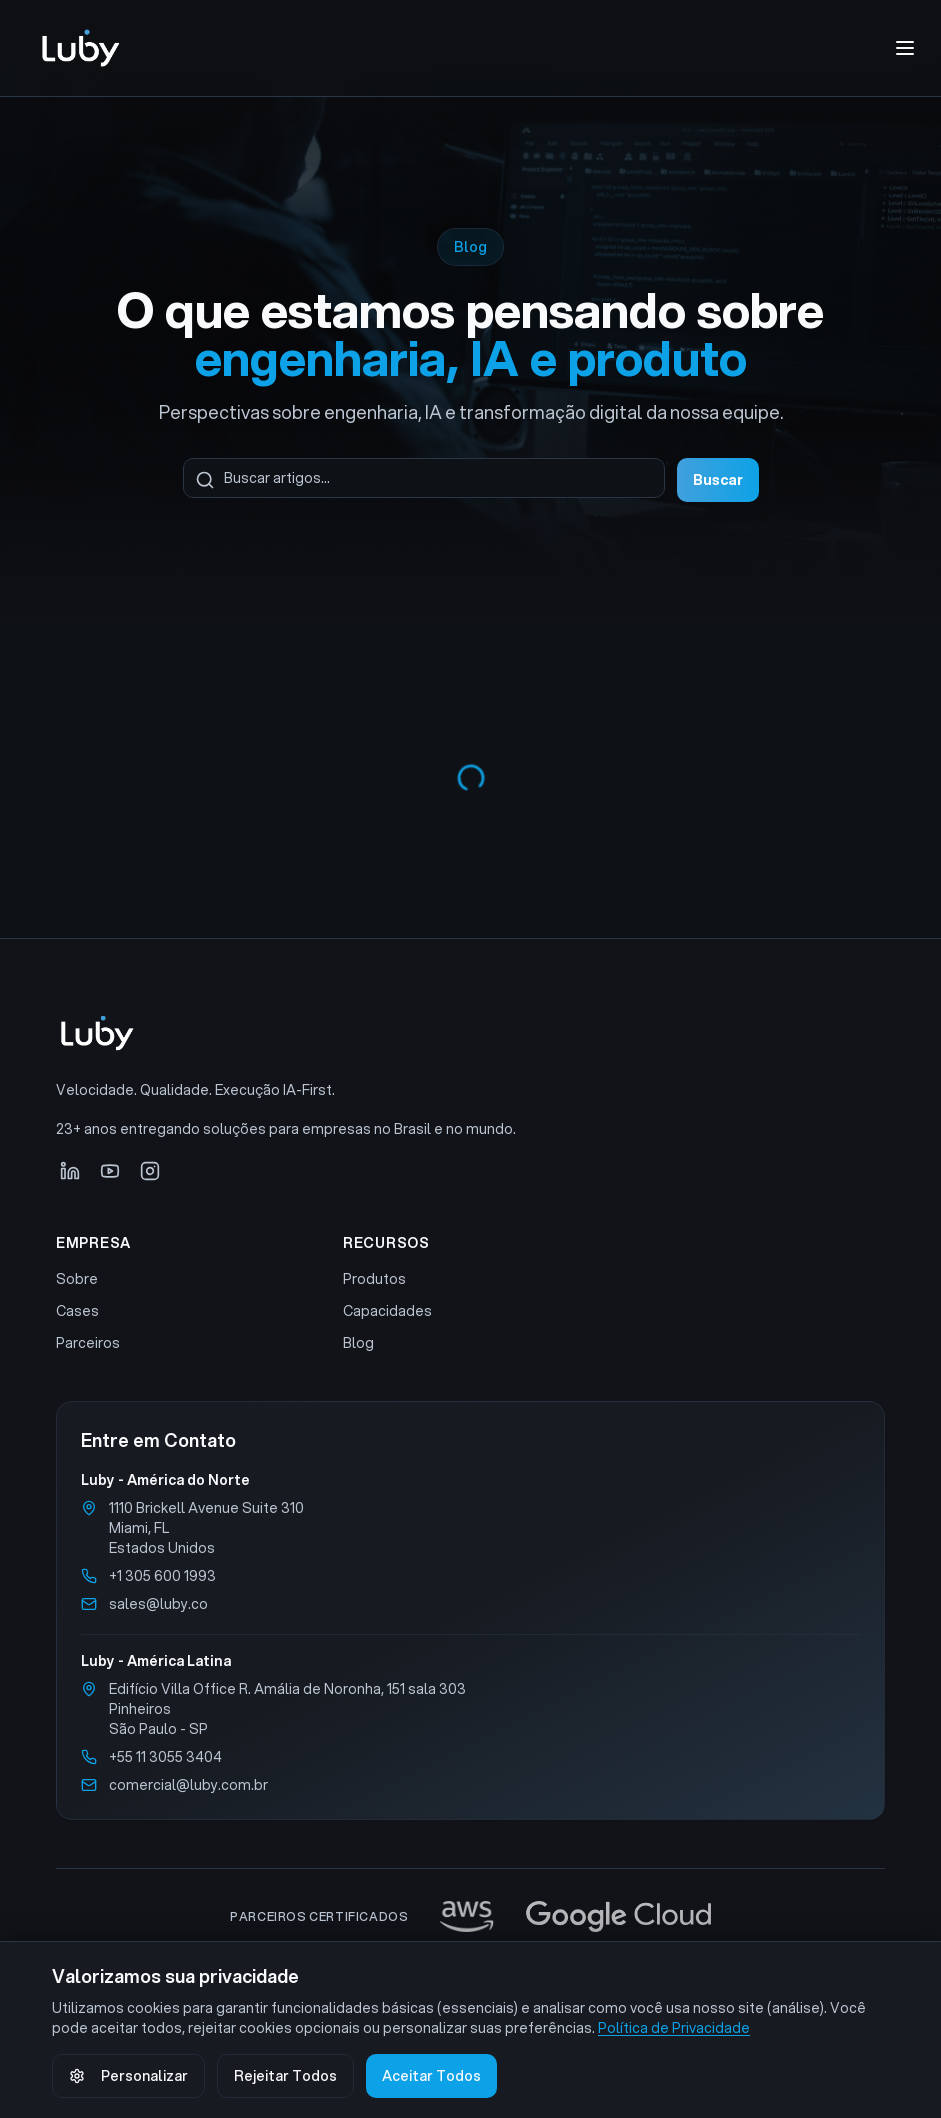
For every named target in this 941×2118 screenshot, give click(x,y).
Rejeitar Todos (285, 2076)
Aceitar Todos (431, 2076)
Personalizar (128, 2076)
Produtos (374, 1279)
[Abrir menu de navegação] (905, 48)
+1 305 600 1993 (162, 1576)
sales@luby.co (158, 1604)
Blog (358, 1343)
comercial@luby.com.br (188, 1785)
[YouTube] (110, 1171)
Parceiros (88, 1343)
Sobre (77, 1279)
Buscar (718, 480)
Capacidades (387, 1311)
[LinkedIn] (70, 1171)
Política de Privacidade (674, 2028)
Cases (77, 1311)
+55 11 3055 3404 (165, 1757)
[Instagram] (150, 1171)
